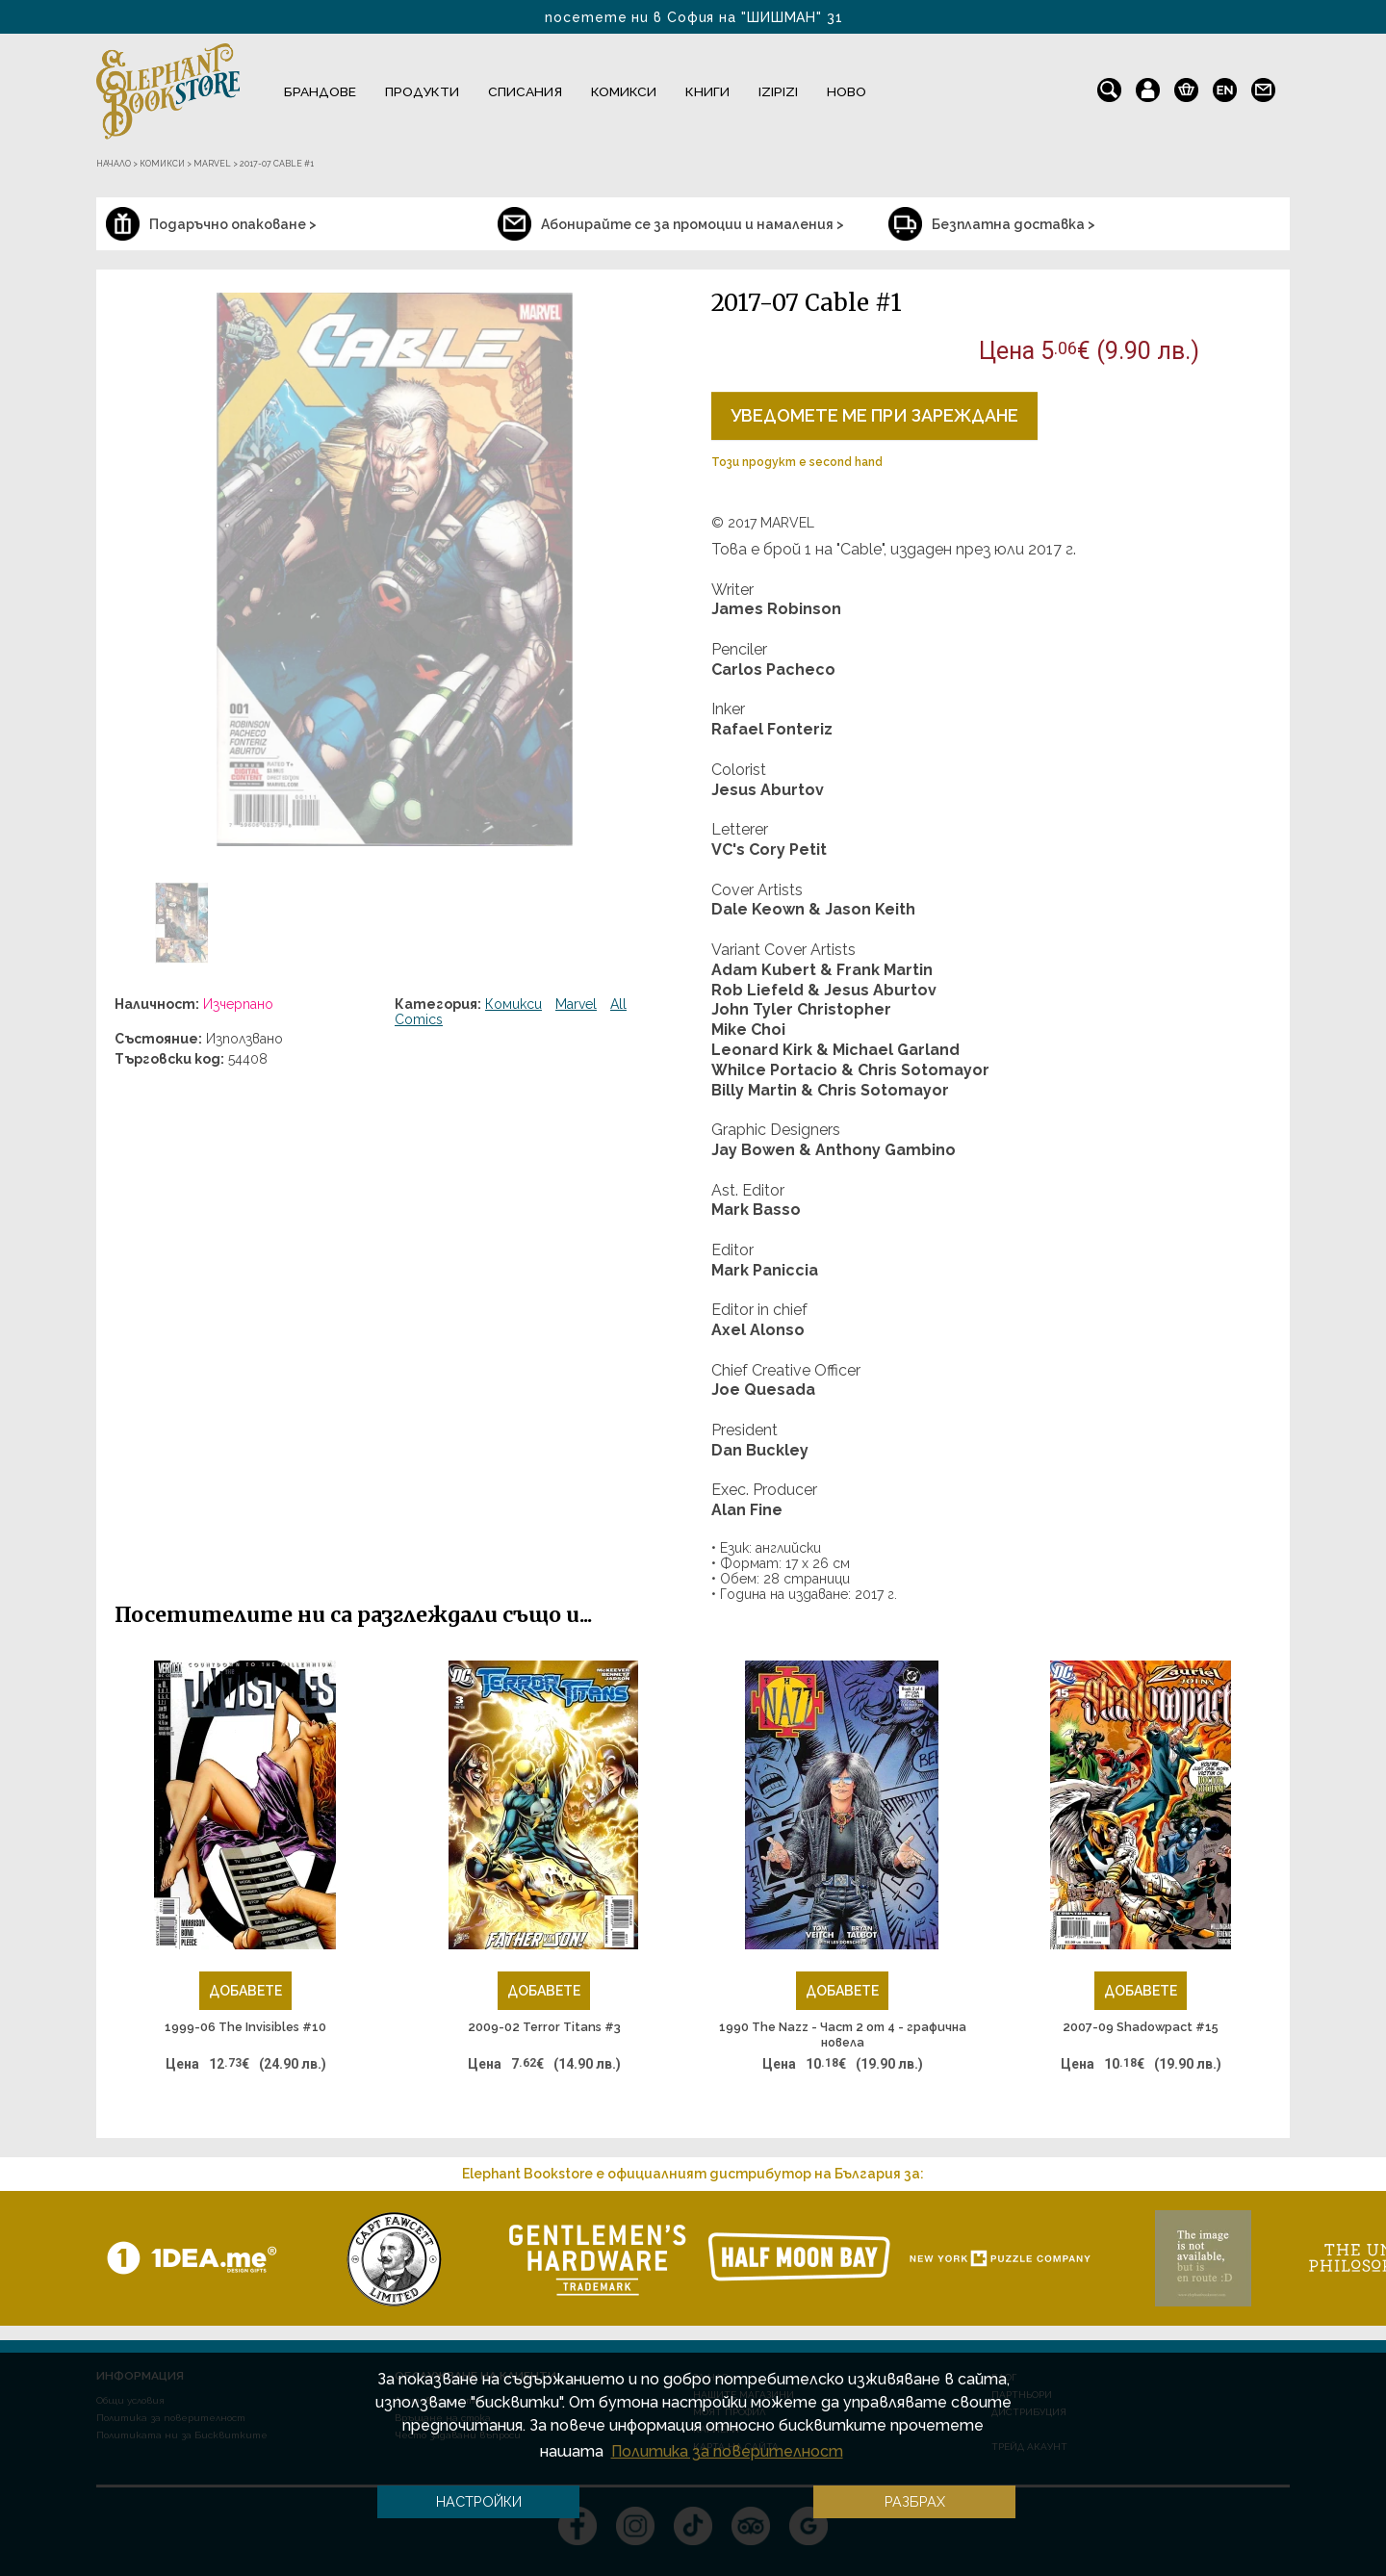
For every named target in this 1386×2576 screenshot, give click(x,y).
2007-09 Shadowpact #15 (1141, 2027)
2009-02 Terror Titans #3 (544, 2027)
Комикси (623, 91)
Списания (525, 91)
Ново (846, 91)
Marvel (576, 1004)
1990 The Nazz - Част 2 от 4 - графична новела (842, 2034)
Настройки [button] (479, 2501)
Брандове (320, 91)
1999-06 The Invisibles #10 (245, 2027)
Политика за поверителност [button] (727, 2451)
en (1225, 85)
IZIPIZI (778, 91)
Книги (707, 91)
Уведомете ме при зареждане (874, 415)
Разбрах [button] (915, 2501)
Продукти (422, 91)
